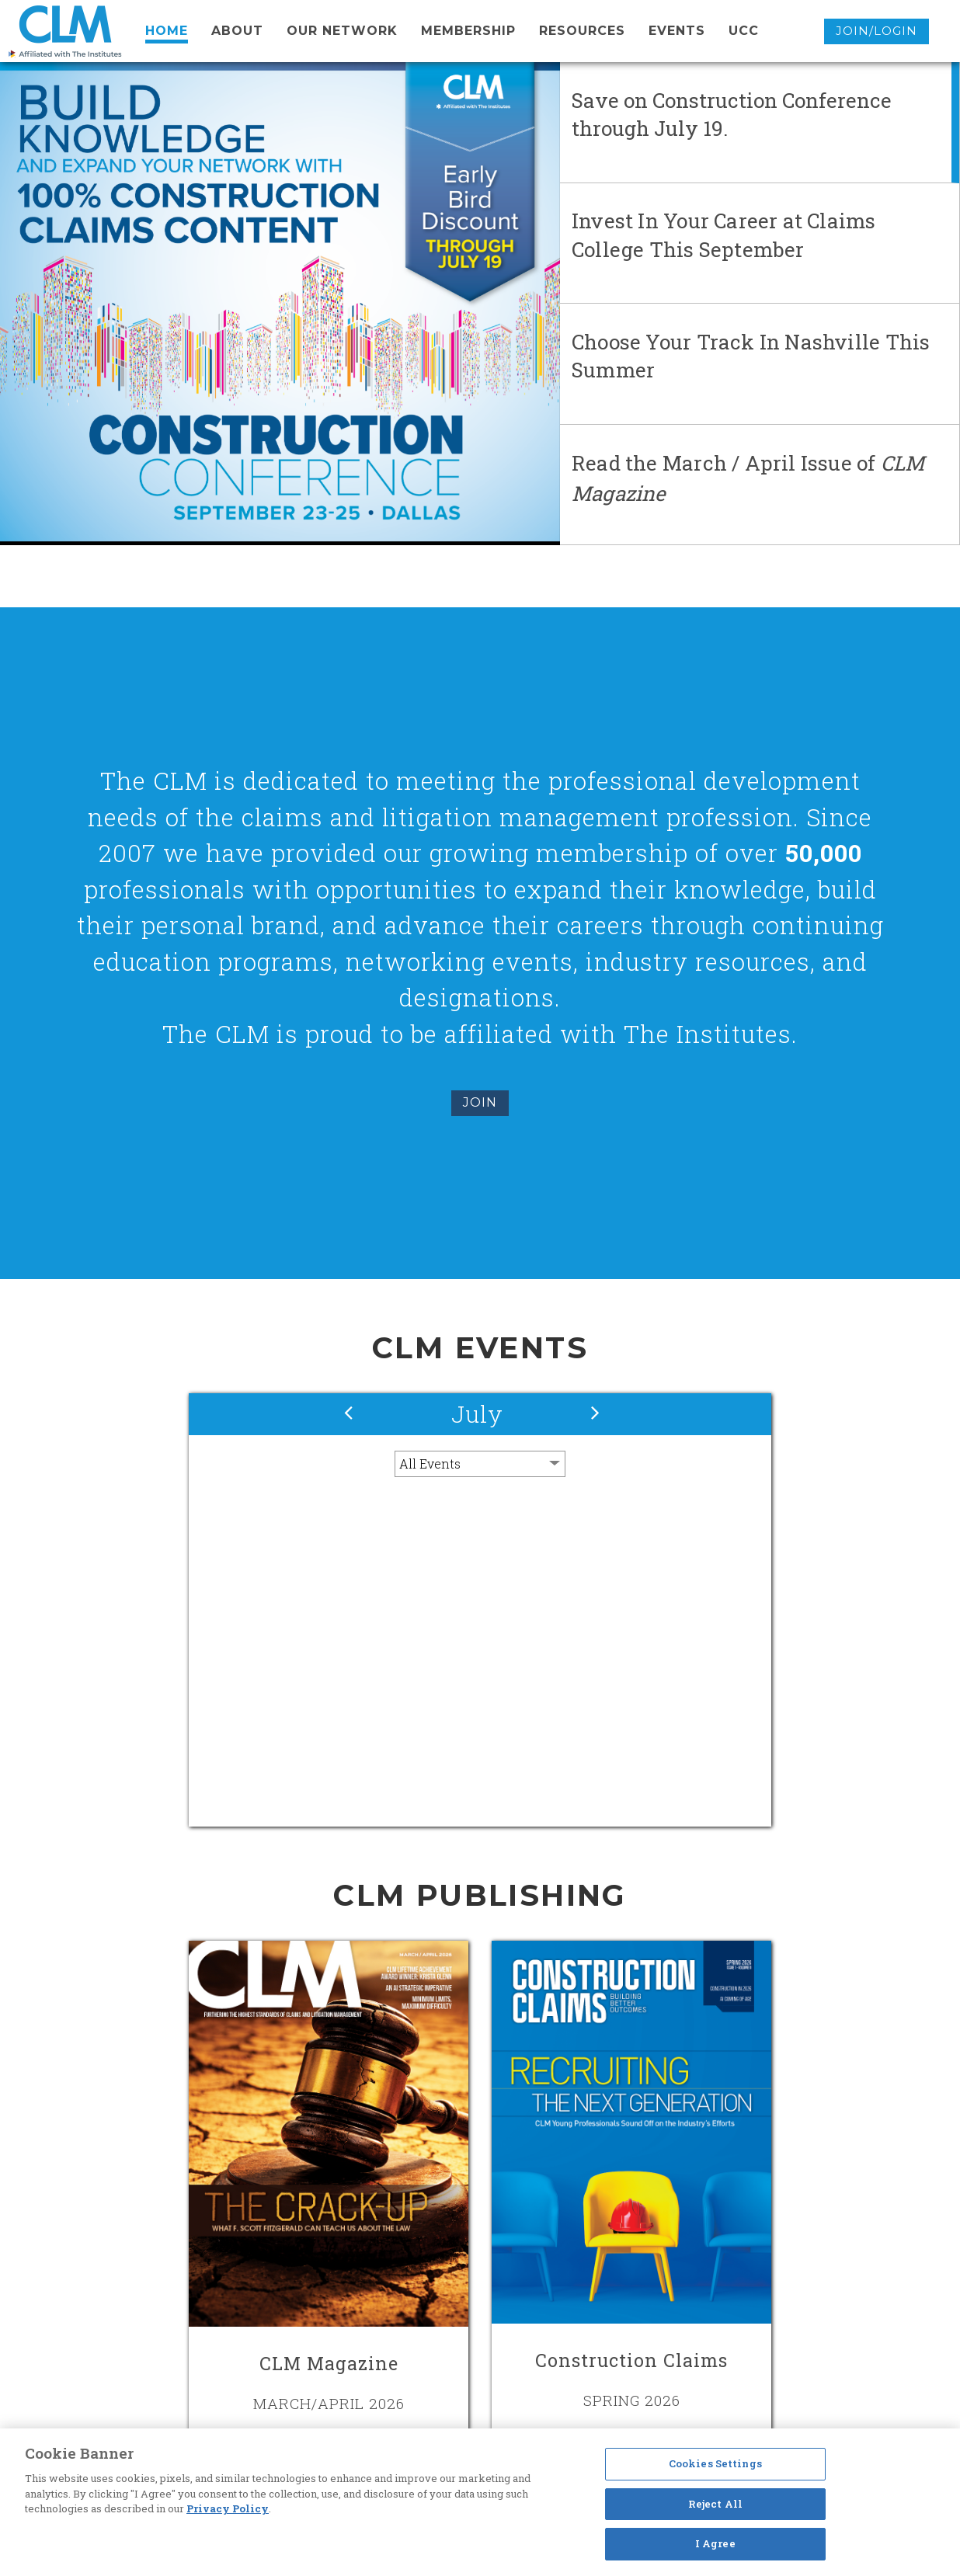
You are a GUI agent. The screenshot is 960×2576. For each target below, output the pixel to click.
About (237, 30)
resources (582, 30)
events (677, 30)
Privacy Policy (227, 2508)
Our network (342, 30)
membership (468, 30)
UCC (744, 30)
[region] (480, 2502)
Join (480, 1102)
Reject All (715, 2504)
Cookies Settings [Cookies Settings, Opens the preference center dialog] (715, 2463)
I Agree (715, 2543)
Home (166, 30)
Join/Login (876, 30)
